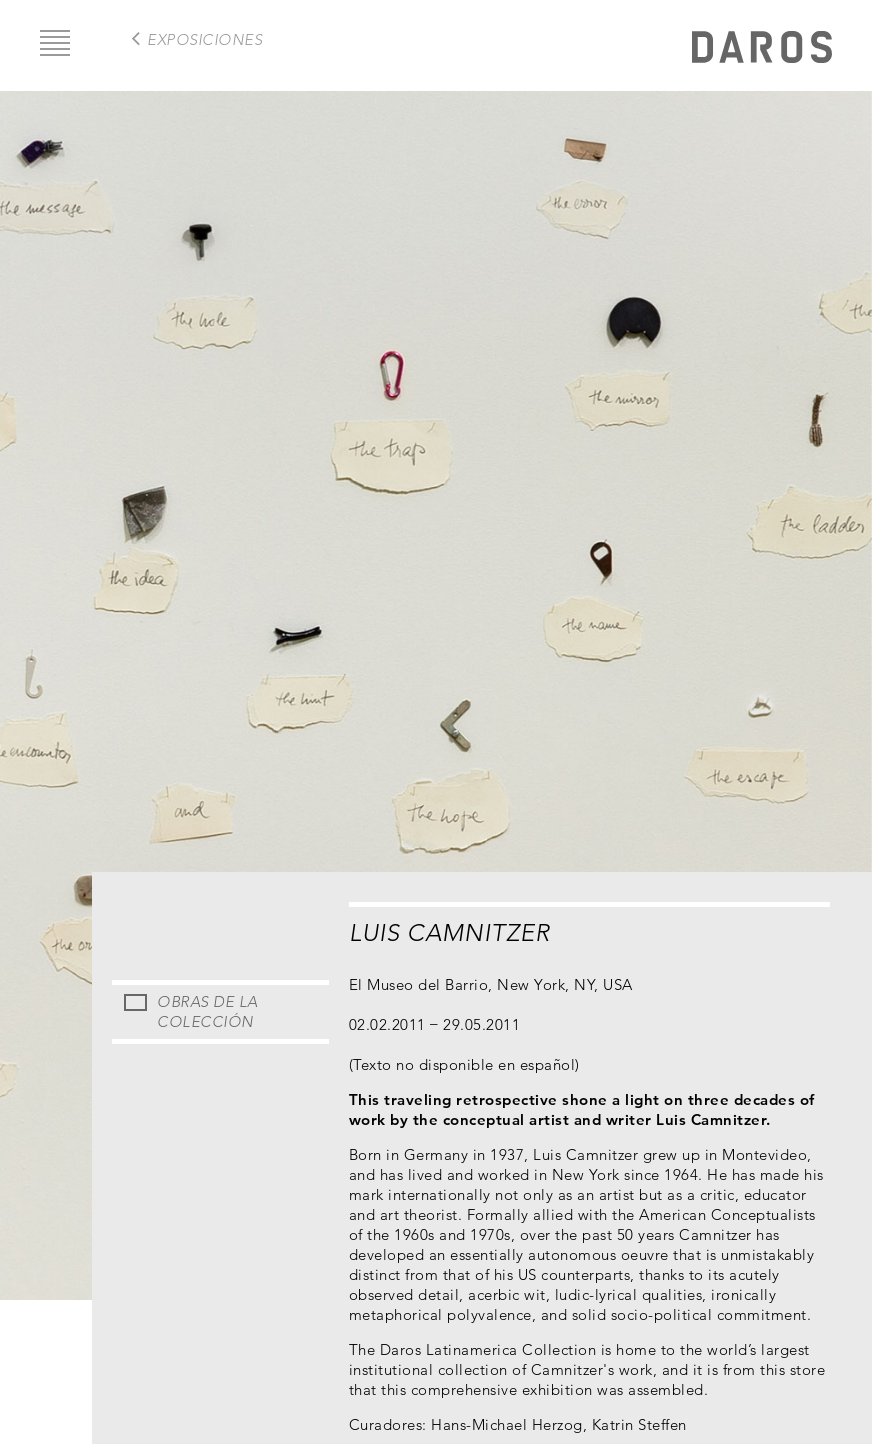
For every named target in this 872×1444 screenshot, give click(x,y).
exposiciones (204, 39)
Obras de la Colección (207, 1011)
